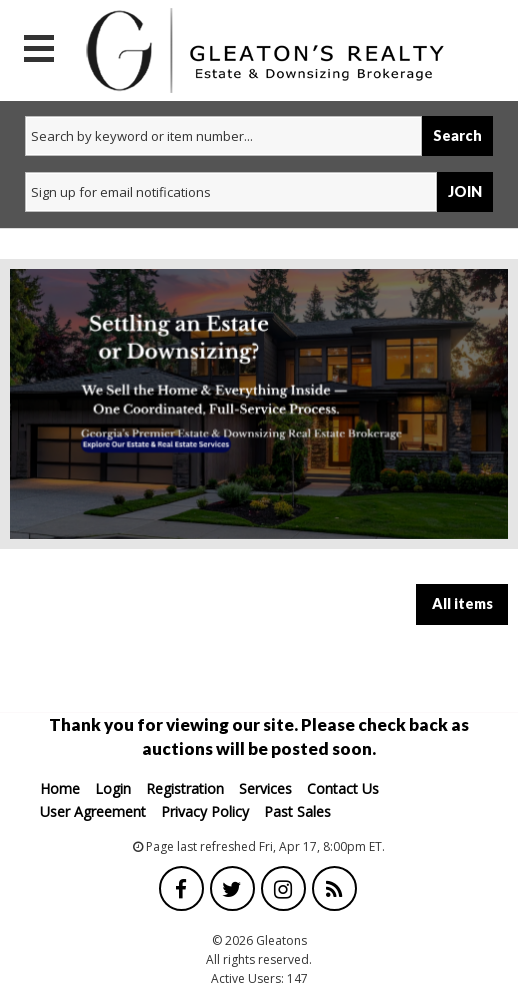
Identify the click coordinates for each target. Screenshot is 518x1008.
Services (265, 788)
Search (457, 135)
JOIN (465, 191)
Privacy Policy (205, 811)
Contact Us (343, 788)
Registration (185, 788)
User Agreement (93, 811)
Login (113, 788)
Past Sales (297, 811)
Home (60, 788)
